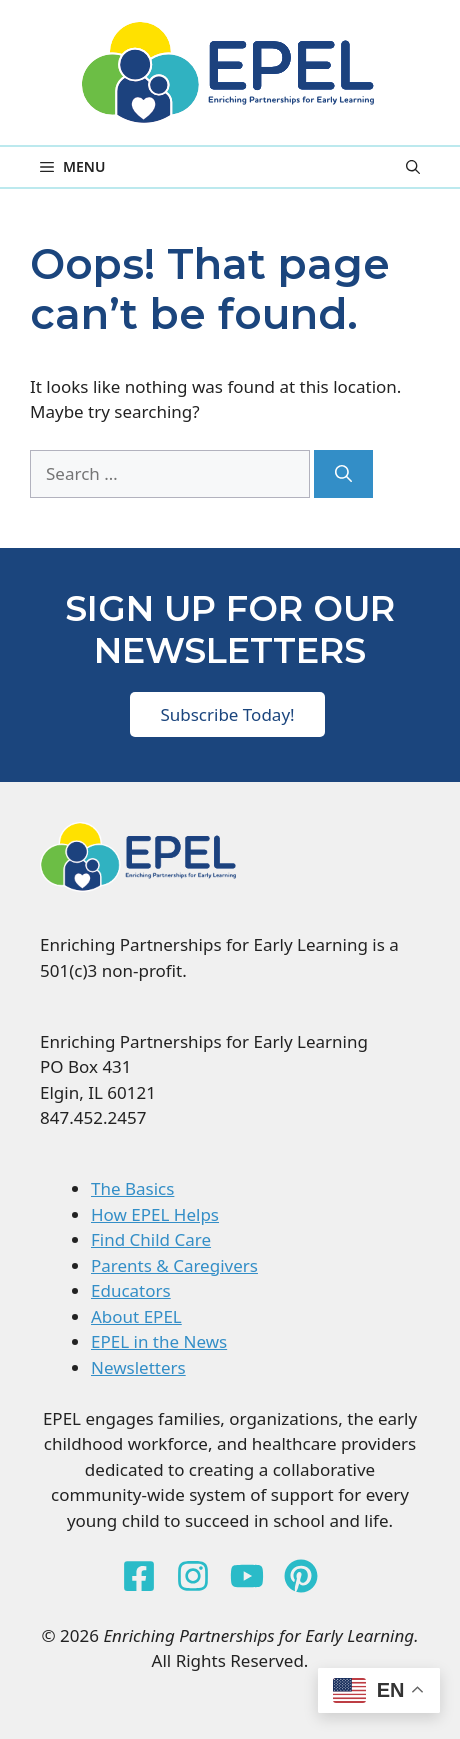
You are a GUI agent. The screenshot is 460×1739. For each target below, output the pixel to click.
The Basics (132, 1188)
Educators (131, 1290)
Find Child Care (151, 1239)
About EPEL (136, 1316)
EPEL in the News (159, 1341)
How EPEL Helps (155, 1214)
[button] (413, 167)
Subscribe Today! (227, 714)
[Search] (343, 474)
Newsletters (138, 1367)
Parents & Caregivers (174, 1265)
